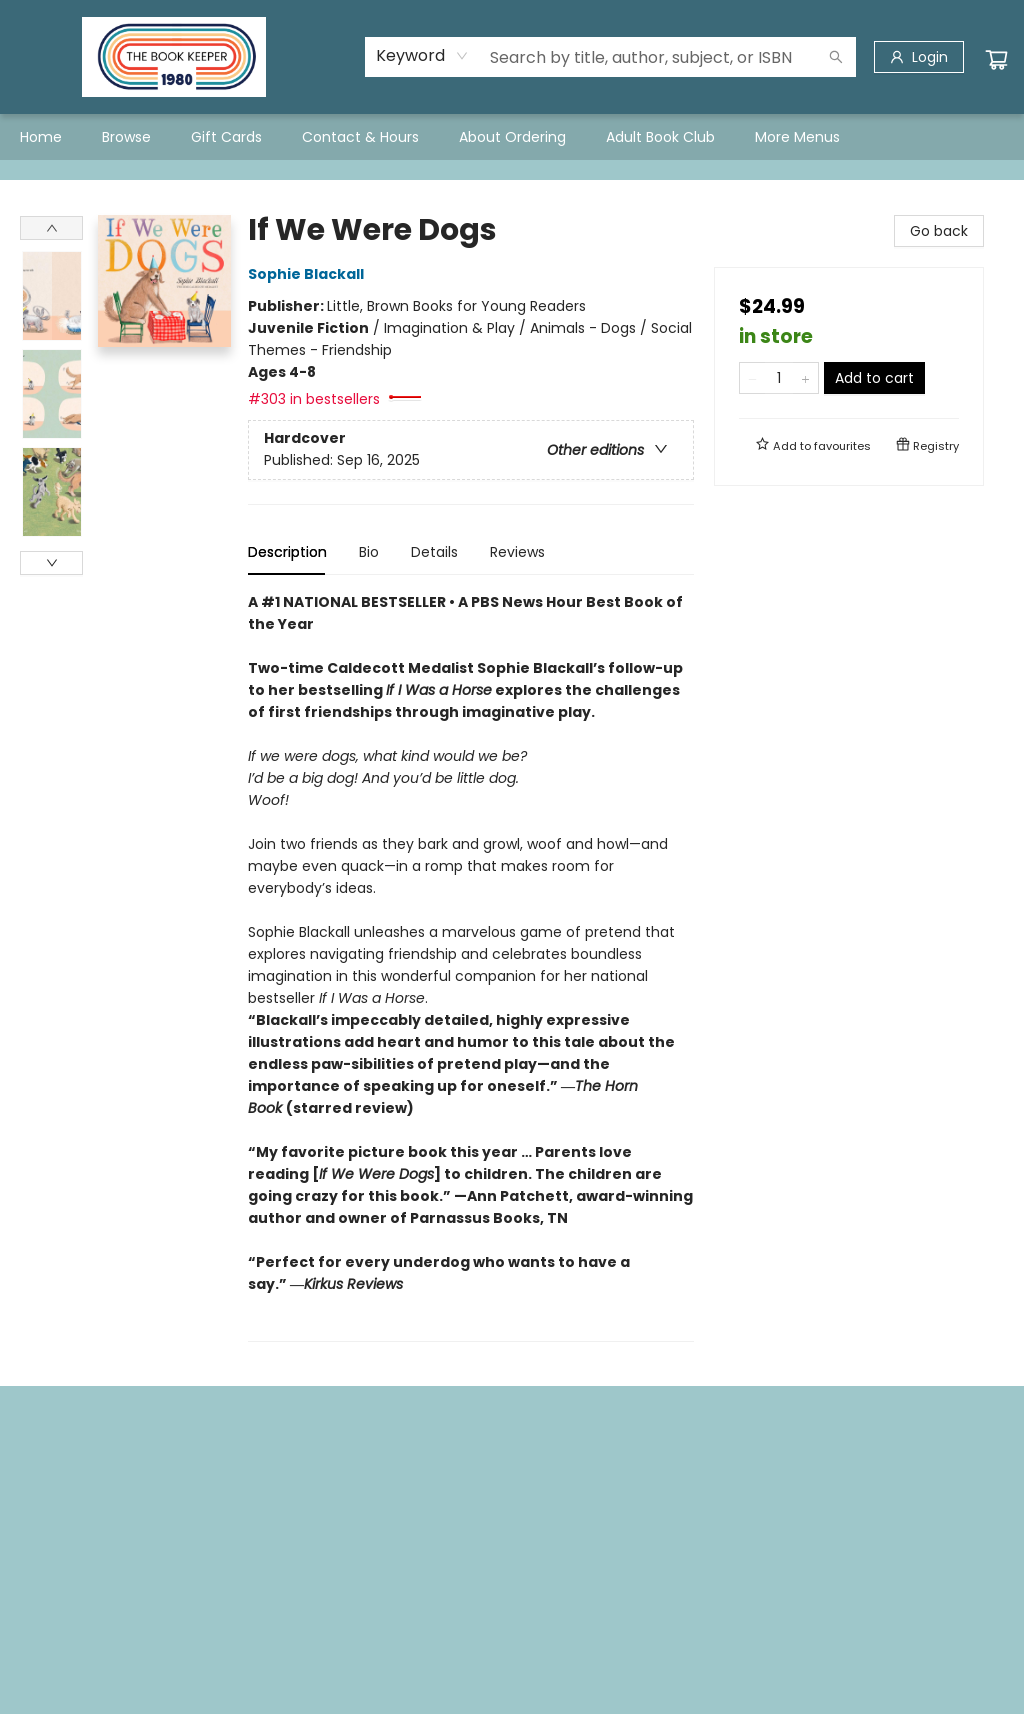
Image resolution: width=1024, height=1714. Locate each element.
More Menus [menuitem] (797, 137)
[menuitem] (41, 137)
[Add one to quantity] (805, 378)
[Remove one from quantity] (752, 378)
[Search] (836, 57)
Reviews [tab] (517, 552)
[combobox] (422, 56)
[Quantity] (779, 378)
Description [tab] (287, 552)
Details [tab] (434, 552)
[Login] (919, 57)
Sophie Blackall (309, 274)
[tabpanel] (471, 966)
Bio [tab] (369, 552)
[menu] (512, 137)
